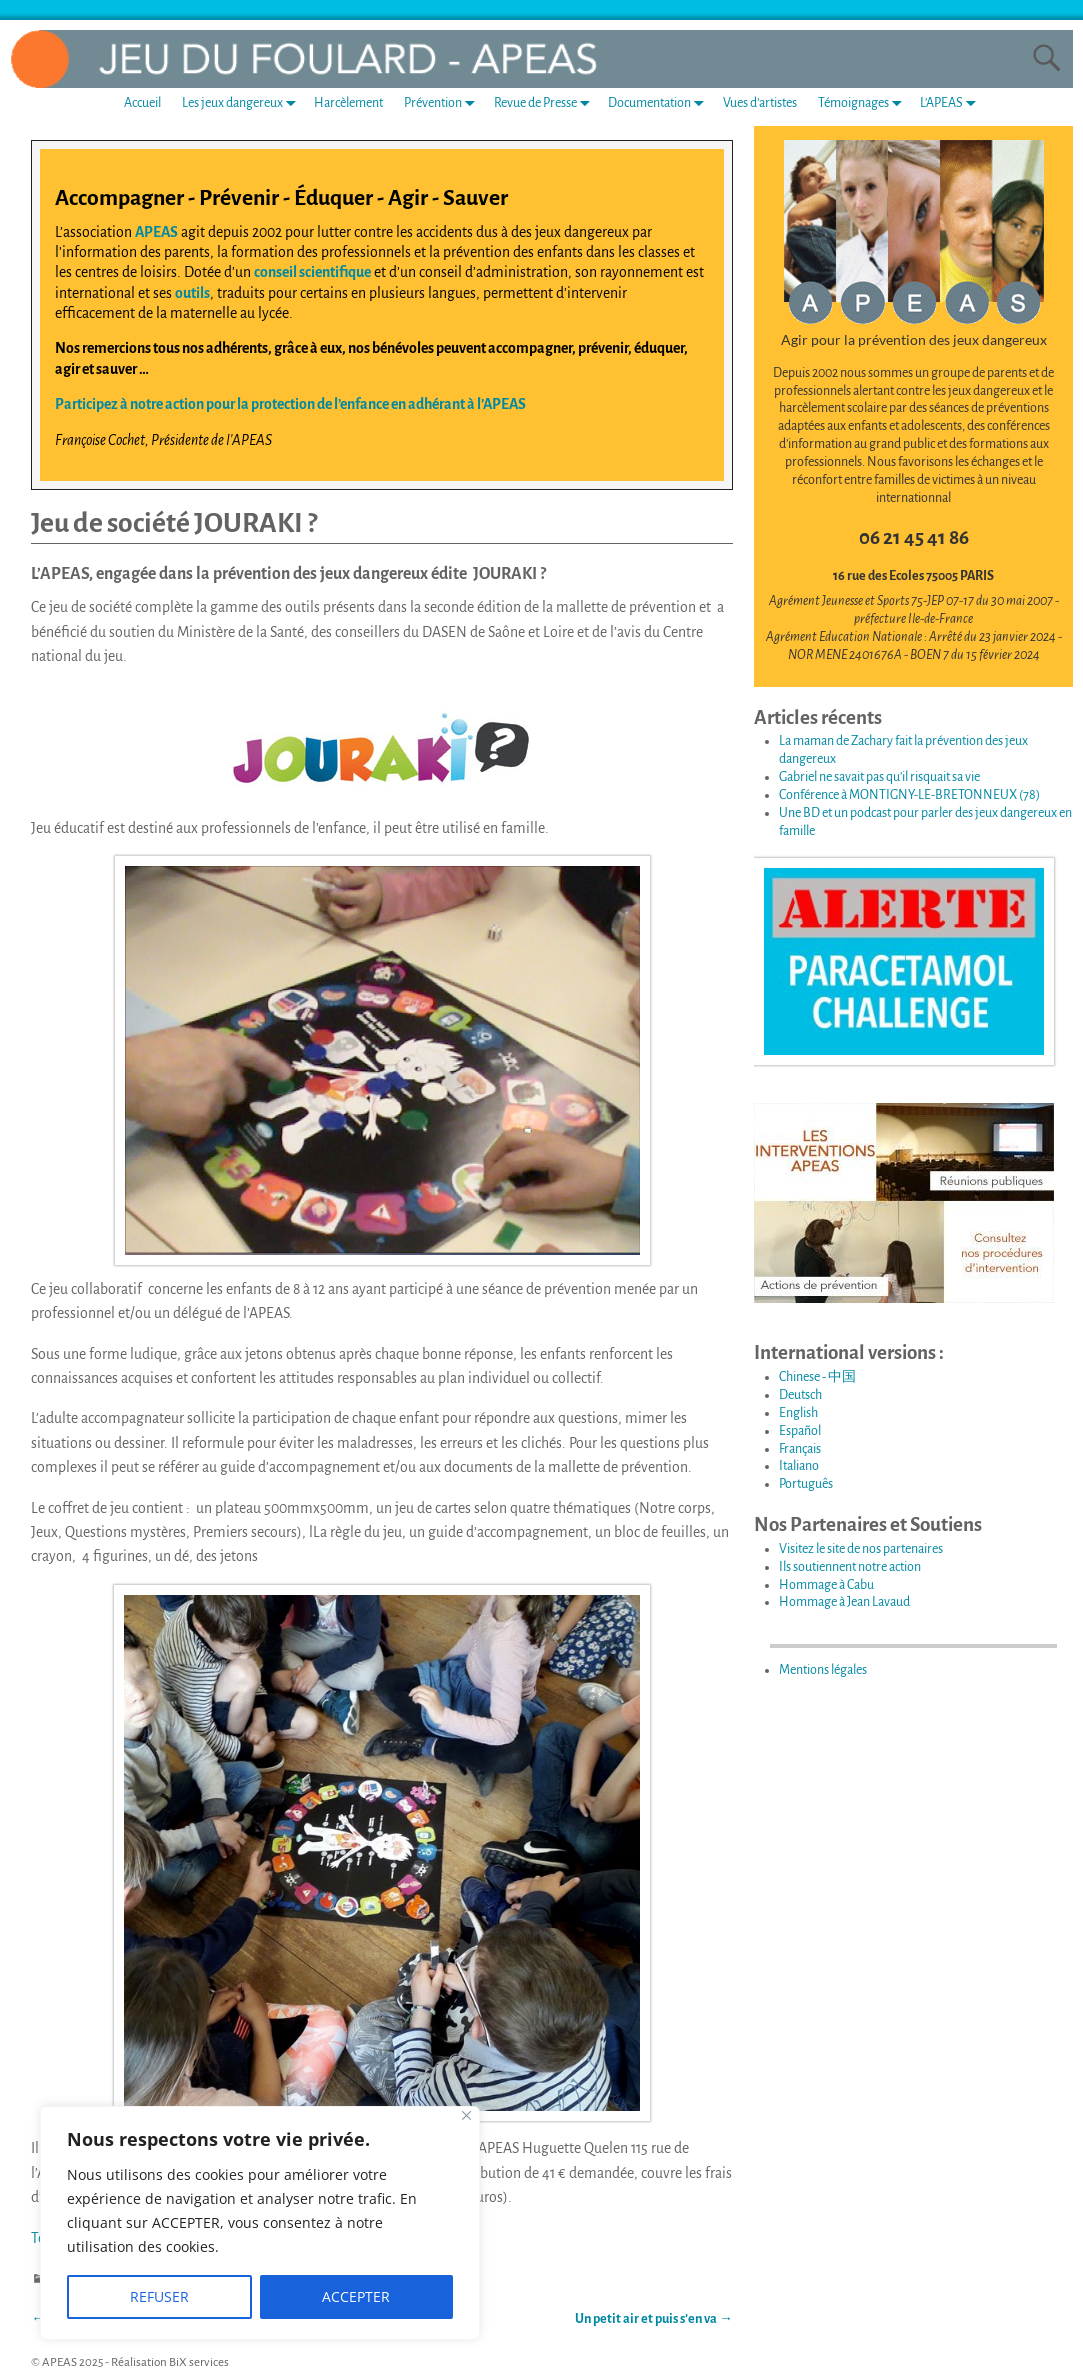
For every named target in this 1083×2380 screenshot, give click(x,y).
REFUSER (159, 2296)
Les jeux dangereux (243, 103)
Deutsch (800, 1395)
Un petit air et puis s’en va (654, 2319)
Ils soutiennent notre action (850, 1567)
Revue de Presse (546, 103)
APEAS (156, 232)
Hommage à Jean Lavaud (844, 1602)
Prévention (443, 103)
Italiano (799, 1466)
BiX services (199, 2362)
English (798, 1413)
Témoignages (864, 103)
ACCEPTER (356, 2296)
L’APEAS (952, 103)
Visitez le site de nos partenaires (861, 1549)
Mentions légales (823, 1670)
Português (806, 1484)
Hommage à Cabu (826, 1585)
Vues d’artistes (760, 103)
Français (800, 1449)
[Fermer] (466, 2115)
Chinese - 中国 (817, 1377)
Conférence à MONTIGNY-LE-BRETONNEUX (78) (909, 795)
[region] (260, 2223)
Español (800, 1431)
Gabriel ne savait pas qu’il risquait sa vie (879, 777)
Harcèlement (348, 103)
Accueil (142, 103)
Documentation (660, 103)
